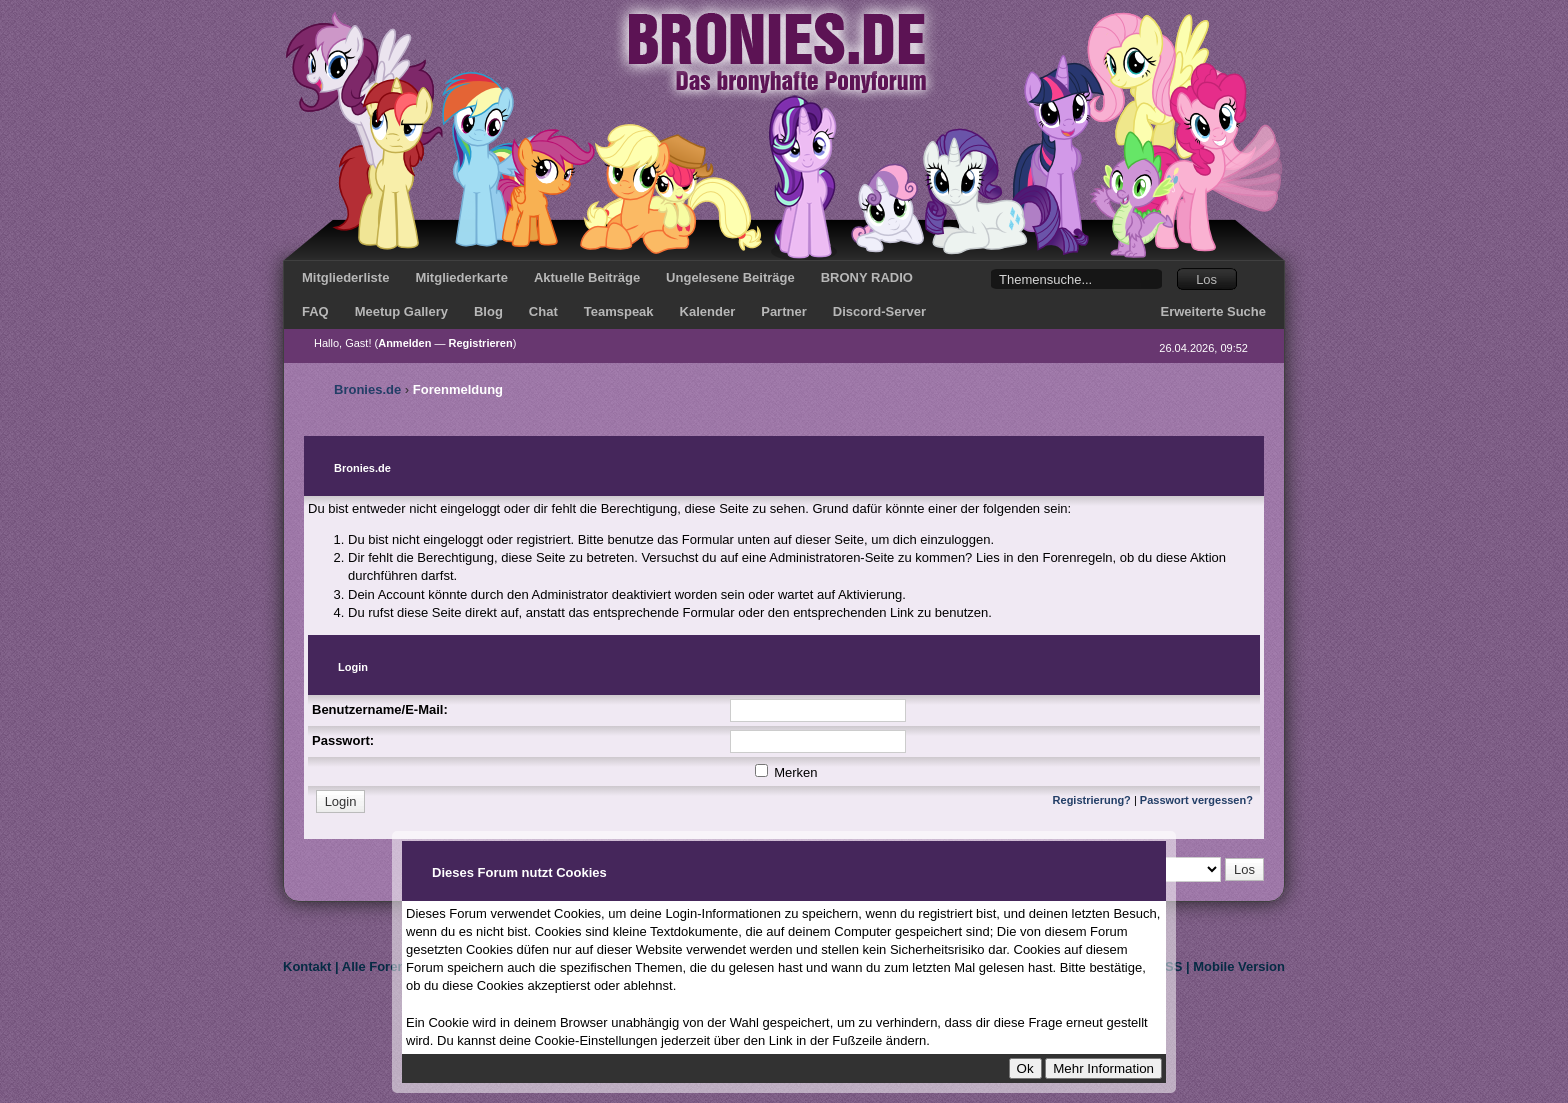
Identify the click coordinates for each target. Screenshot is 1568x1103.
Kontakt (307, 966)
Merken (786, 772)
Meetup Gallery (401, 311)
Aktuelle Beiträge (587, 277)
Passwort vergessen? (1196, 800)
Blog (488, 311)
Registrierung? (1092, 800)
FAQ (315, 311)
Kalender (708, 311)
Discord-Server (879, 311)
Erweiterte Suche (1214, 311)
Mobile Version (1239, 966)
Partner (784, 311)
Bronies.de (367, 389)
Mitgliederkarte (461, 277)
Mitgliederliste (345, 277)
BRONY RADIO (867, 277)
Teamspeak (619, 311)
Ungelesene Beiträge (730, 277)
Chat (543, 311)
